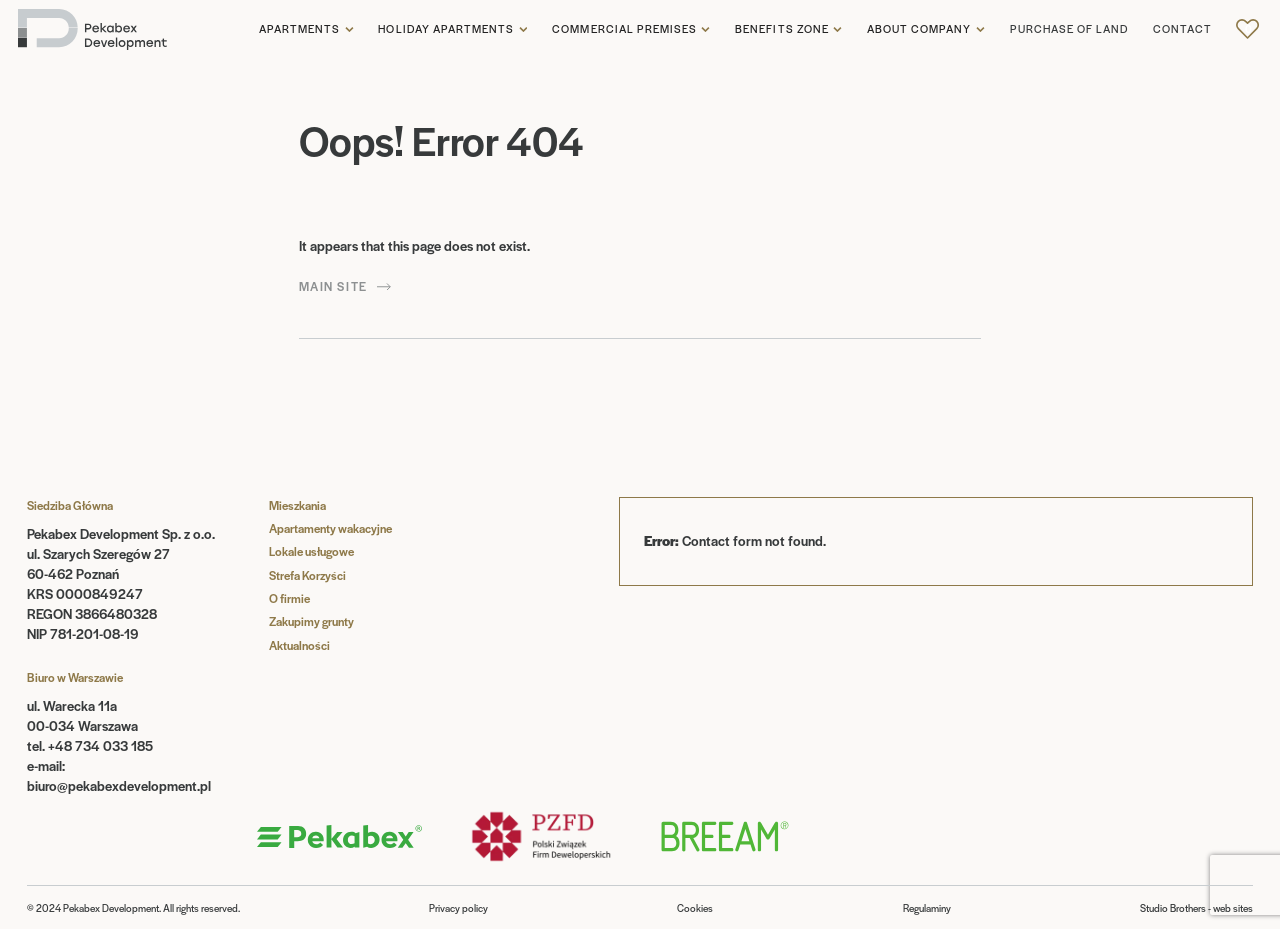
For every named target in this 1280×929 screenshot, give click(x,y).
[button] (306, 30)
